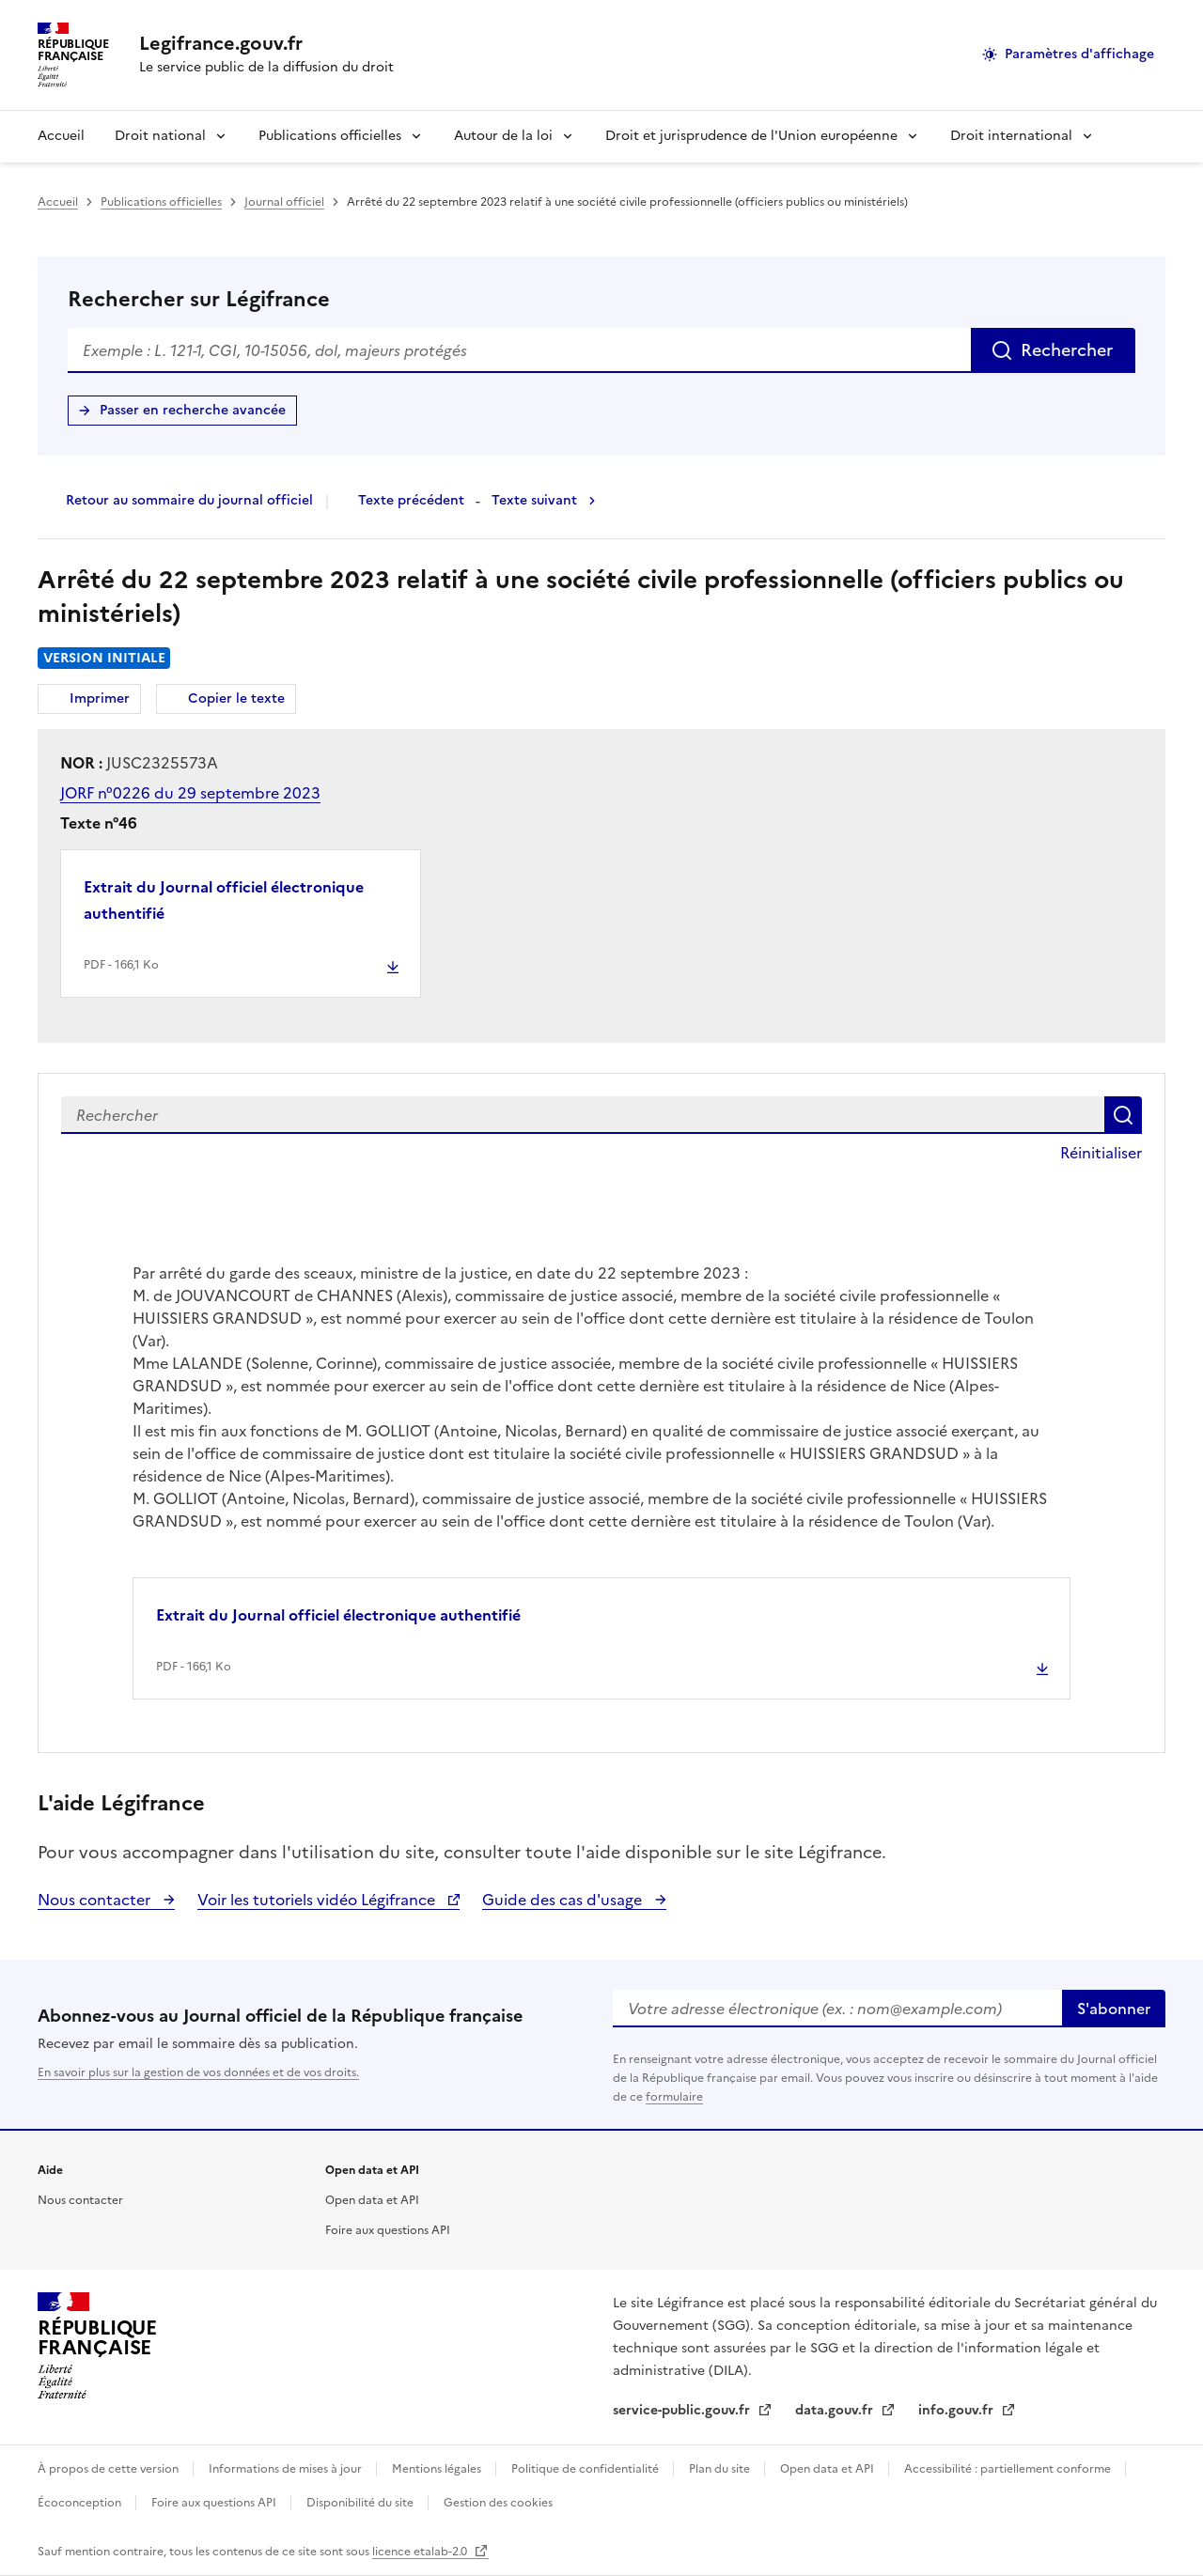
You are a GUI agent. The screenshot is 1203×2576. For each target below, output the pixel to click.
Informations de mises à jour (287, 2468)
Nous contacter (96, 1899)
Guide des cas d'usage (564, 1899)
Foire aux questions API (387, 2230)
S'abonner (1113, 2008)
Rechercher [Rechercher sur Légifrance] (1067, 350)
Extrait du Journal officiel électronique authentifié (224, 900)
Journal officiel (284, 202)
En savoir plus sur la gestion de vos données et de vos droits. (198, 2072)
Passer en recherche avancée (193, 410)
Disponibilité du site (361, 2502)
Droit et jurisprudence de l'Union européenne (751, 136)
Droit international (1011, 136)
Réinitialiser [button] (1101, 1152)
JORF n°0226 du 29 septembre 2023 (190, 793)
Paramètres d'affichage (1079, 54)
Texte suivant (534, 500)
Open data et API (372, 2200)
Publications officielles (329, 136)
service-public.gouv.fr (683, 2410)
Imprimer (102, 701)
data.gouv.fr (836, 2410)
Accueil (61, 136)
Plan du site (721, 2468)
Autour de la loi (503, 136)
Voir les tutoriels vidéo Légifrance (318, 1899)
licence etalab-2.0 (421, 2551)
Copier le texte (236, 698)
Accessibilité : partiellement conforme (1009, 2468)
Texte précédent (411, 500)
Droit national (160, 136)
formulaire (674, 2096)
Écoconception (81, 2502)
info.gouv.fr (957, 2410)
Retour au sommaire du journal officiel (189, 500)
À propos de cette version (109, 2468)
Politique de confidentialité (586, 2468)
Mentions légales (438, 2468)
